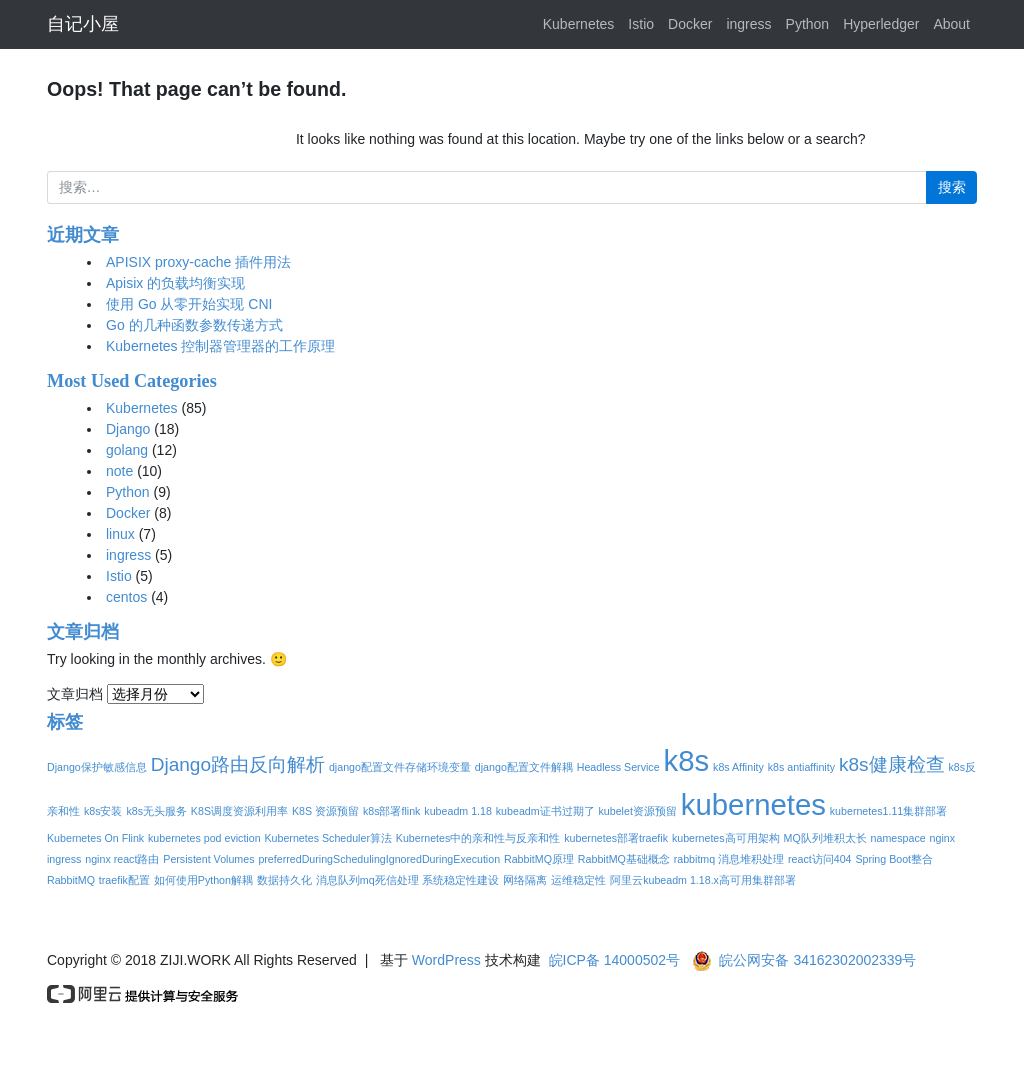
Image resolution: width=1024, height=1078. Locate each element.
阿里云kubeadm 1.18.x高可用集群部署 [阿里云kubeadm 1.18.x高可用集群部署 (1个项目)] (703, 880)
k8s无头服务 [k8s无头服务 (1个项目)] (156, 811)
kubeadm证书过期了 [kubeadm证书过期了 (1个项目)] (545, 811)
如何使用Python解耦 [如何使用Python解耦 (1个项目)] (203, 880)
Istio (641, 24)
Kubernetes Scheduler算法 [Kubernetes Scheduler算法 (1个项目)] (327, 838)
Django (128, 429)
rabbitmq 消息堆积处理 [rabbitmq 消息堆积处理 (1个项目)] (729, 859)
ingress (748, 24)
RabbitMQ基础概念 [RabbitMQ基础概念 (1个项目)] (624, 859)
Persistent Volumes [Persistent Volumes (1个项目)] (208, 859)
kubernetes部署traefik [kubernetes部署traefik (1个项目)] (616, 838)
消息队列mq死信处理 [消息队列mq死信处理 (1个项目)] (367, 880)
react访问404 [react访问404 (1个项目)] (819, 859)
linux (120, 534)
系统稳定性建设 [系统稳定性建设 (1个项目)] (460, 880)
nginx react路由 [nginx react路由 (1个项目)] (122, 859)
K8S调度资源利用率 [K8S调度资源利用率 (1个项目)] (239, 811)
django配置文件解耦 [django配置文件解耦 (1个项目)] (524, 767)
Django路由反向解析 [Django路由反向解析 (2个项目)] (238, 764)
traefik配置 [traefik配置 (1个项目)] (124, 880)
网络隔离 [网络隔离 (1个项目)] (525, 880)
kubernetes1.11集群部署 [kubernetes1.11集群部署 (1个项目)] (888, 811)
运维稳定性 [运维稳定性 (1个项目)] (578, 880)
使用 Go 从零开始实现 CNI (189, 304)
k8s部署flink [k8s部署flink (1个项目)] (392, 811)
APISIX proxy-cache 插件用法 (198, 262)
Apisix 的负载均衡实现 (175, 283)
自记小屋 (83, 24)
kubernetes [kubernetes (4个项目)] (753, 804)
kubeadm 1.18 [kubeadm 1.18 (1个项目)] (458, 811)
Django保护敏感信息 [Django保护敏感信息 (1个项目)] (97, 767)
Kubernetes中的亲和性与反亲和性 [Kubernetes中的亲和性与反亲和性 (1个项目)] (478, 838)
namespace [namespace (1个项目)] (898, 838)
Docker (690, 24)
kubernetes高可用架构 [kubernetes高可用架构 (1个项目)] (726, 838)
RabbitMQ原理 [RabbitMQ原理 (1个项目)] (539, 859)
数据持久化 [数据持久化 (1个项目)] (284, 880)
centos (126, 597)
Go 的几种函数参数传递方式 (194, 325)
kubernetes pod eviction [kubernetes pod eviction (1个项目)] (204, 838)
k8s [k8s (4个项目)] (687, 760)
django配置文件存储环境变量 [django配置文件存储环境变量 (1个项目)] (400, 767)
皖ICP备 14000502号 (615, 960)
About (951, 24)
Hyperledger (881, 24)
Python (808, 24)
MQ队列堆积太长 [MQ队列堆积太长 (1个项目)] (825, 838)
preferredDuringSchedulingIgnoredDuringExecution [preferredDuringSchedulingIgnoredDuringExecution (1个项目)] (379, 859)
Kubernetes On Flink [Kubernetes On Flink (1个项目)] (95, 838)
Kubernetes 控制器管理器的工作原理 (221, 346)
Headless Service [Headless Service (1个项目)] (618, 767)
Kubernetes (579, 24)
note (119, 471)
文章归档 (75, 694)
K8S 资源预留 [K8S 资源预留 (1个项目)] (325, 811)
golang (127, 450)
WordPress (446, 960)
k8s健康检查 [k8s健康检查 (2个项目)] (892, 764)
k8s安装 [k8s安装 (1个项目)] (103, 811)
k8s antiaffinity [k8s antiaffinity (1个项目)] (801, 767)
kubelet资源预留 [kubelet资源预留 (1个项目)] (638, 811)
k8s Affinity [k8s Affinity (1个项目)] (738, 767)
